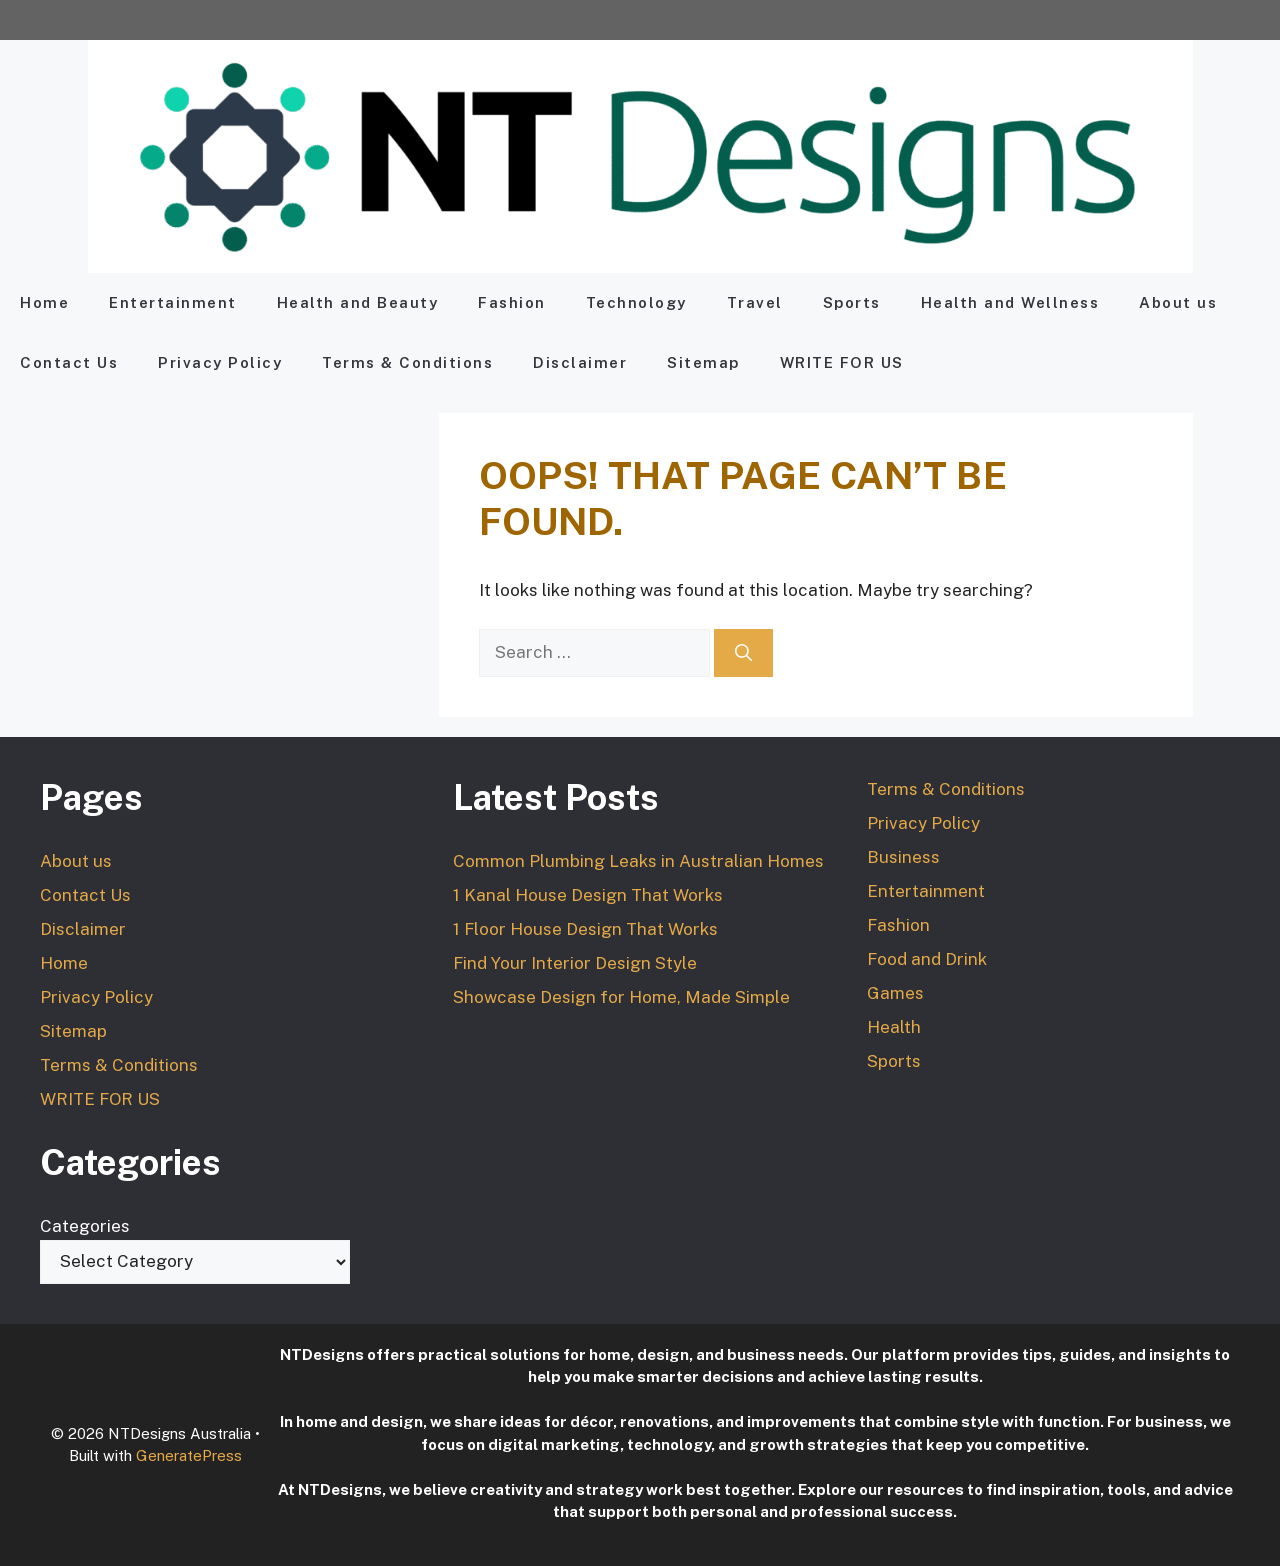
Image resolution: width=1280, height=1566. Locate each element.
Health (894, 1027)
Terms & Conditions (407, 362)
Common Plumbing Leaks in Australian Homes (638, 861)
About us (1178, 302)
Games (895, 993)
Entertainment (173, 302)
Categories (85, 1226)
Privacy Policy (220, 362)
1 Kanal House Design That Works (588, 895)
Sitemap (703, 362)
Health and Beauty (358, 302)
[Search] (743, 653)
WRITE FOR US (842, 362)
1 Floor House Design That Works (585, 929)
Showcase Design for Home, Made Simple (621, 997)
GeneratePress (189, 1455)
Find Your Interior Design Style (575, 963)
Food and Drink (927, 959)
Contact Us (69, 362)
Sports (852, 302)
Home (44, 302)
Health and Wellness (1010, 302)
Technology (636, 302)
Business (903, 857)
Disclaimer (580, 362)
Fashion (512, 302)
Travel (755, 302)
